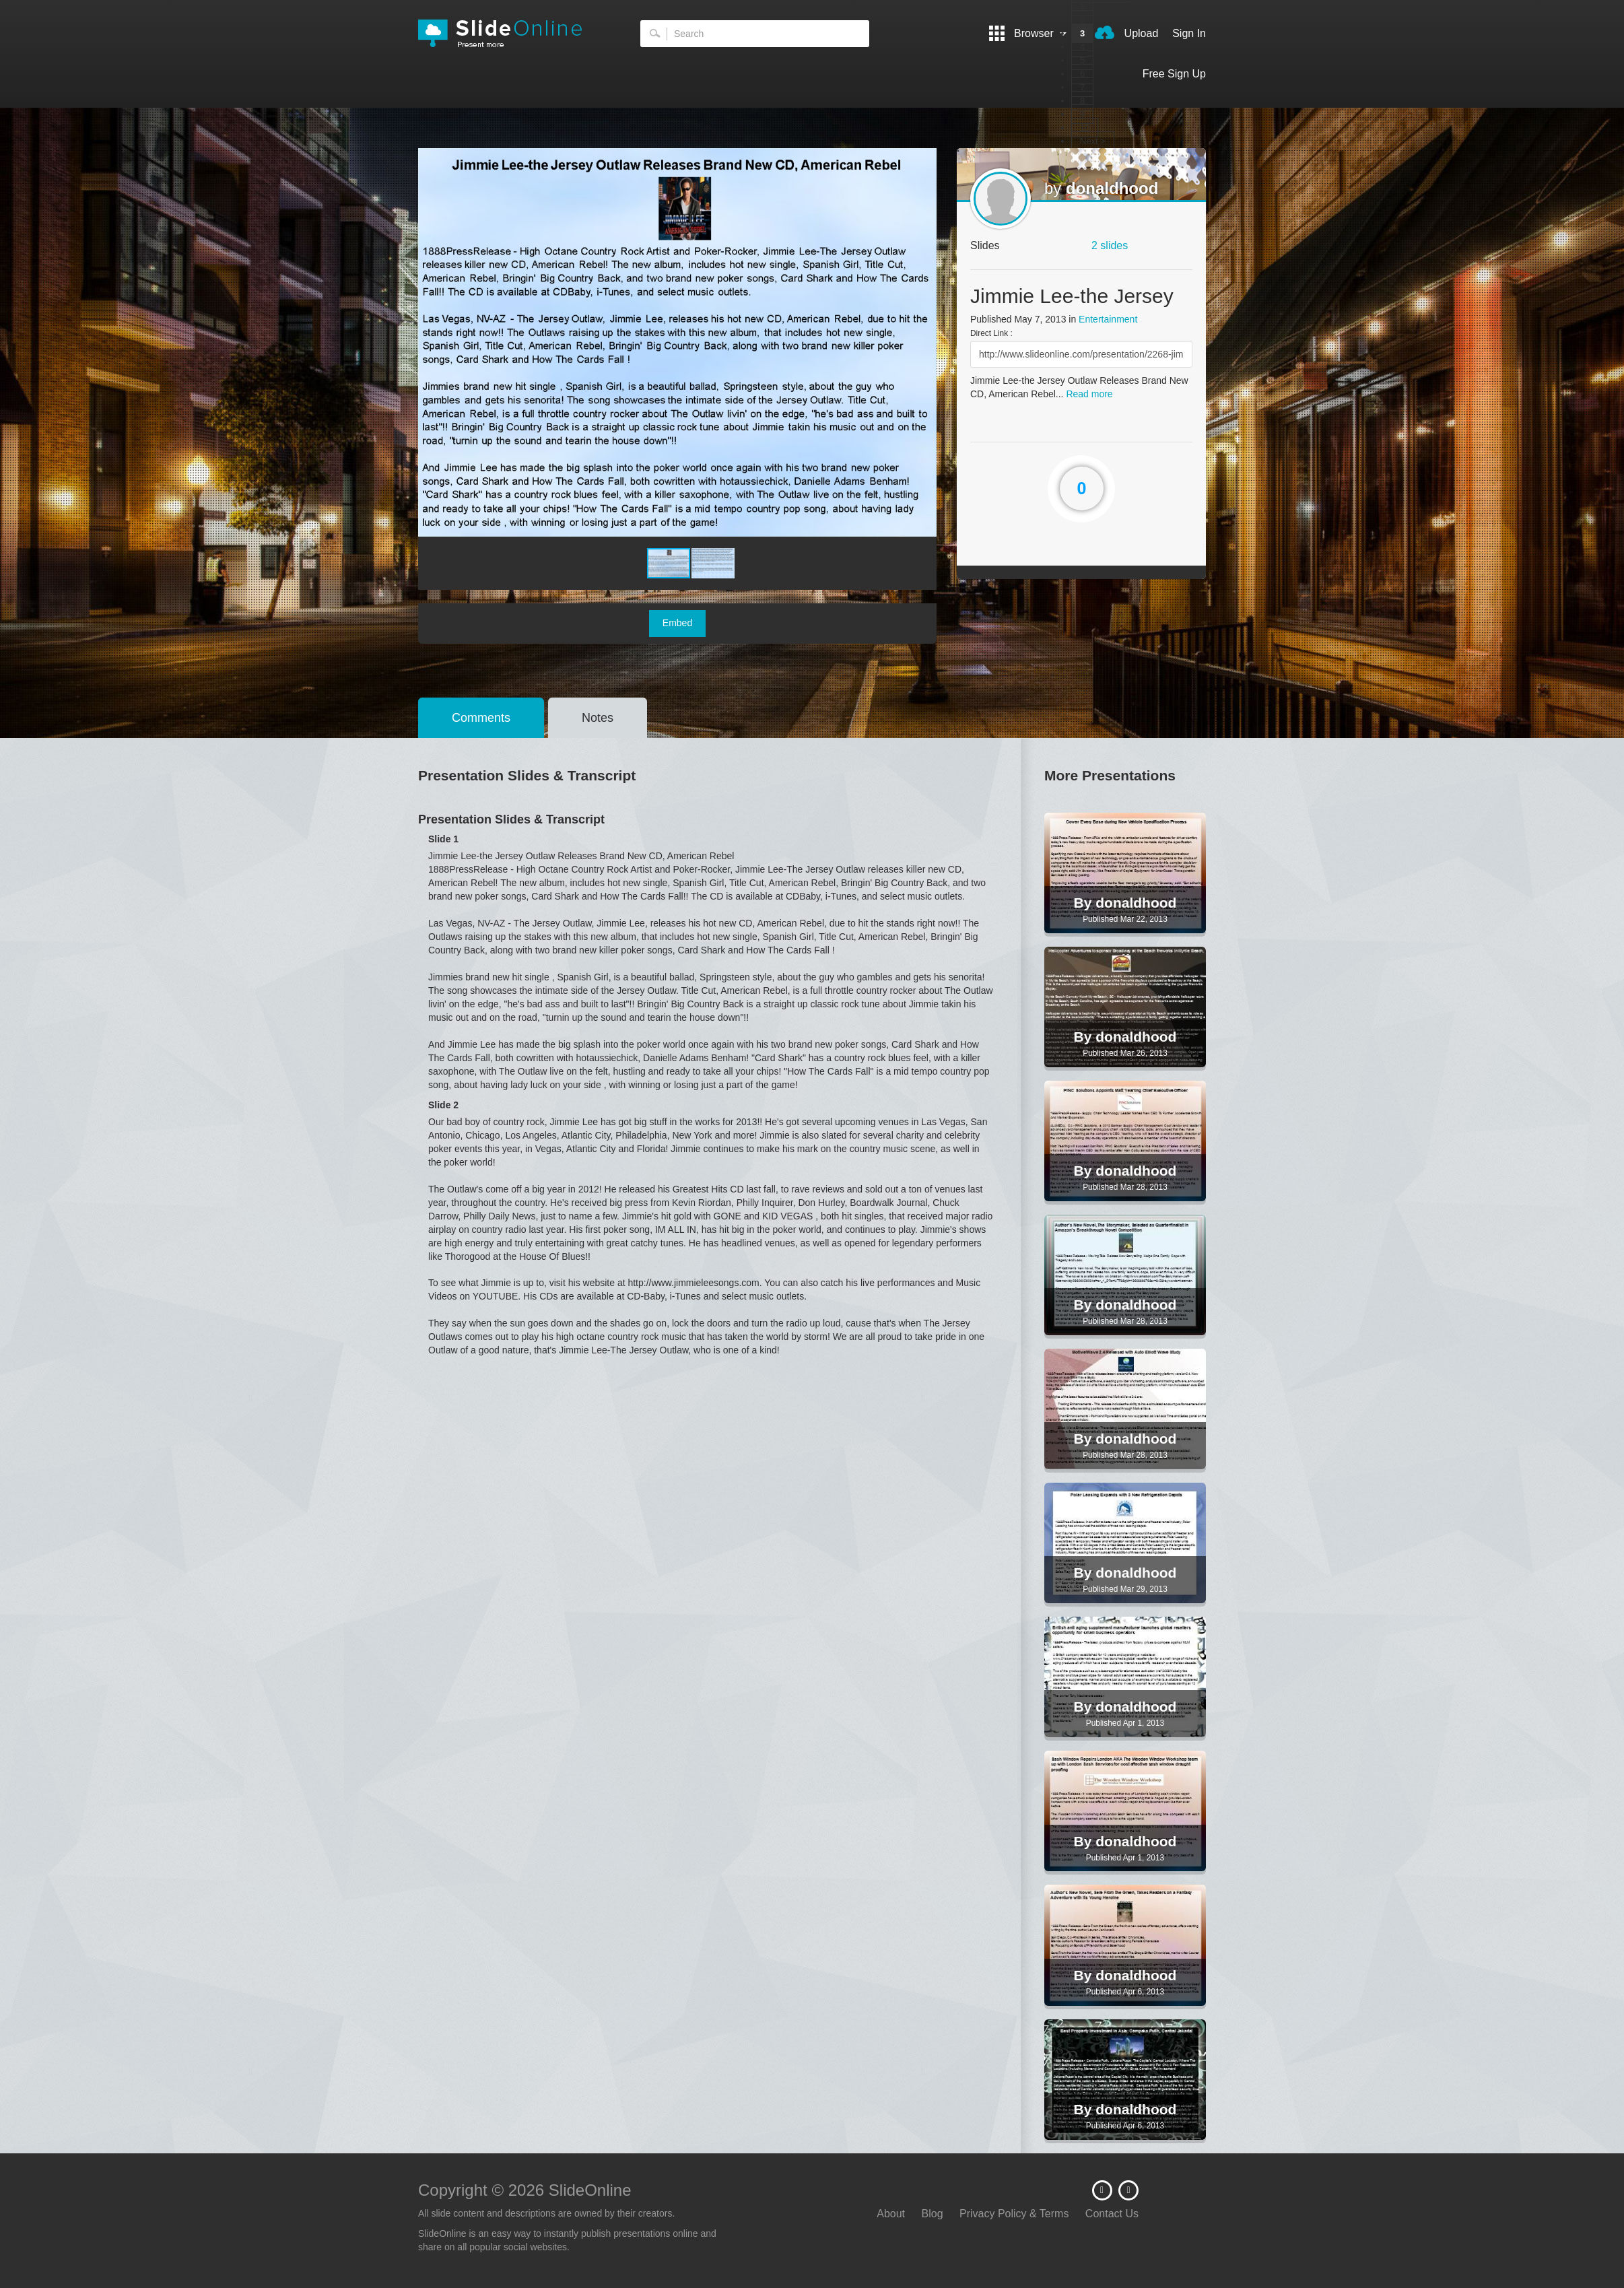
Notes (597, 718)
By (1085, 902)
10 (1084, 128)
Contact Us (1112, 2213)
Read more (1089, 394)
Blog (932, 2213)
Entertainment (1108, 319)
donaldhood (1112, 188)
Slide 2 (443, 1105)
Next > (1093, 141)
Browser (1028, 33)
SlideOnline (509, 33)
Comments (481, 718)
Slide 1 (443, 839)
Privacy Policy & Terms (1014, 2213)
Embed (677, 622)
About (891, 2213)
